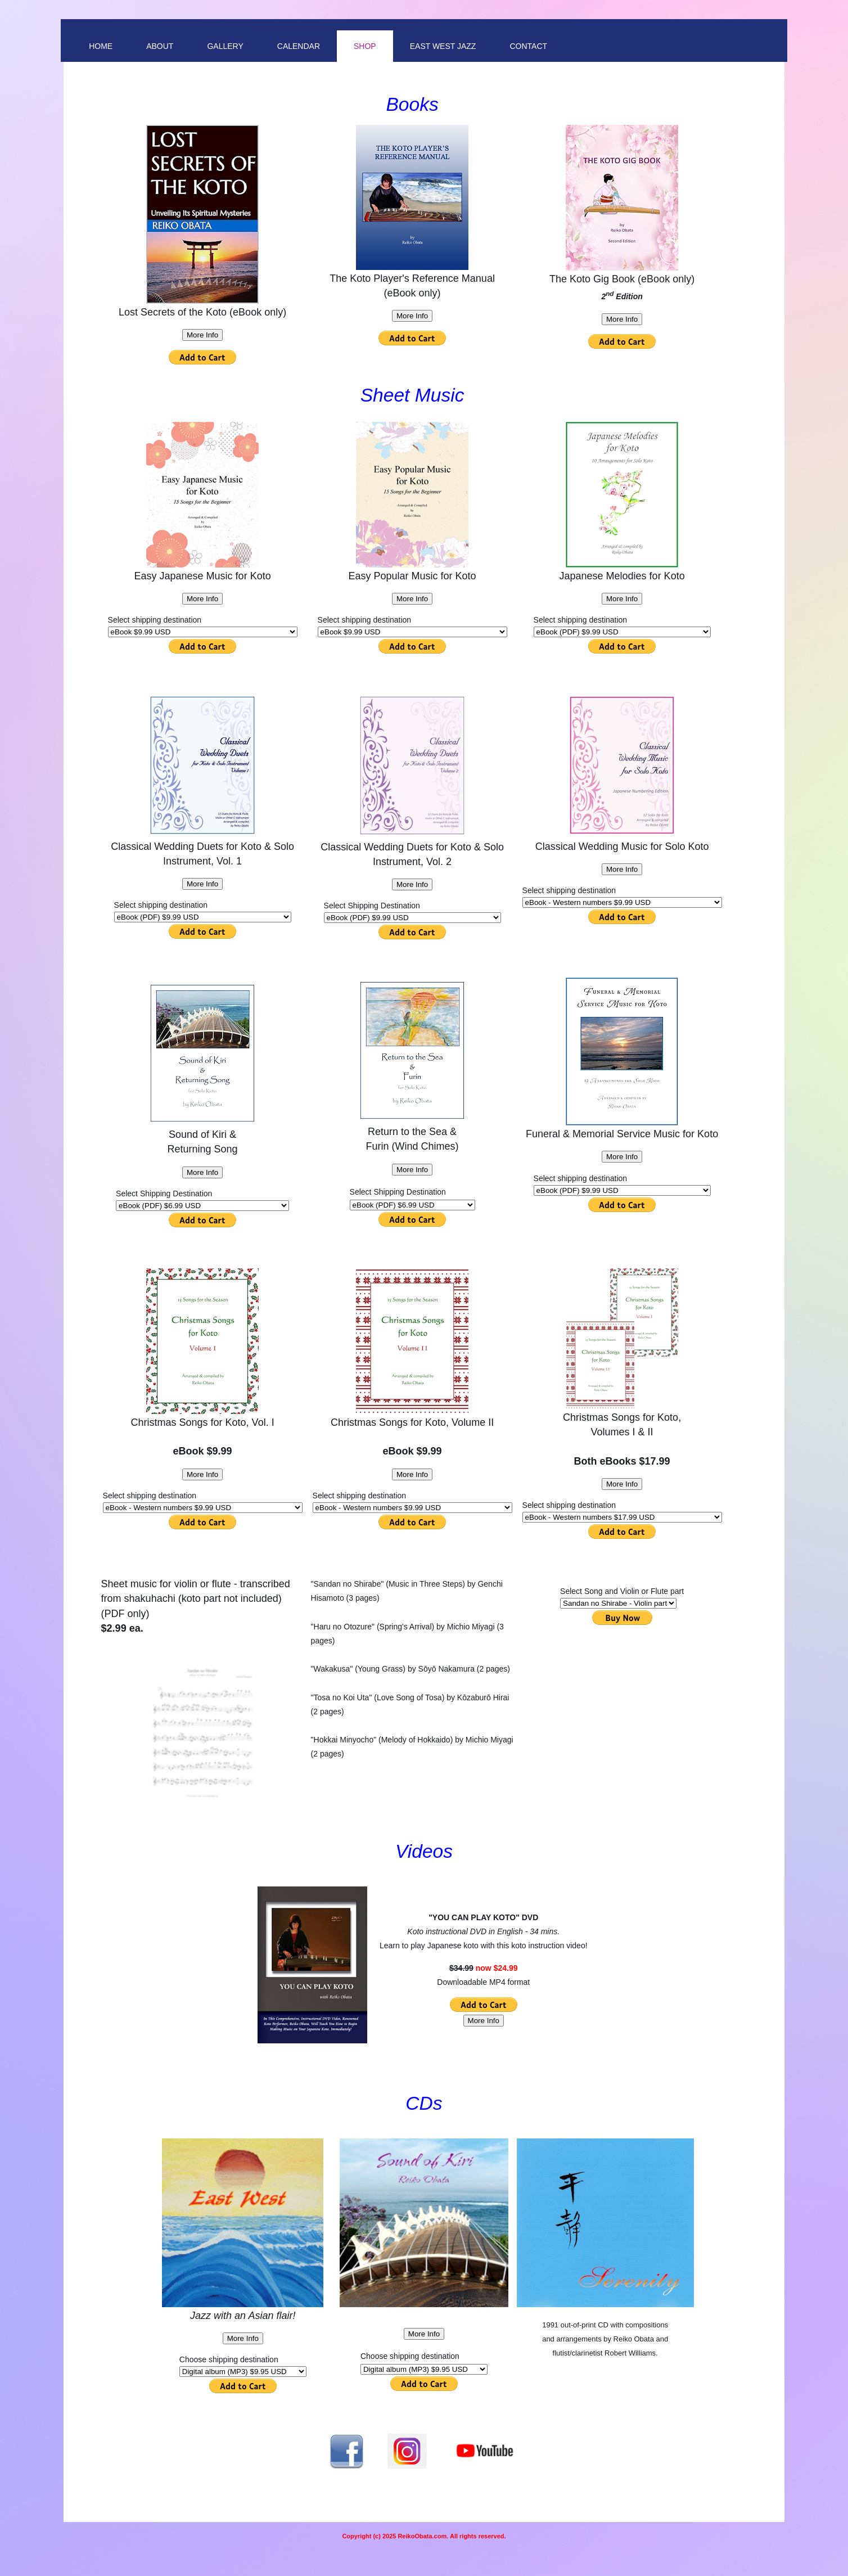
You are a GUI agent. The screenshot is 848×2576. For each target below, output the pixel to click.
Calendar (298, 46)
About (159, 46)
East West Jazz (443, 46)
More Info (202, 335)
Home (100, 46)
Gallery (225, 46)
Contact (528, 46)
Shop (365, 46)
